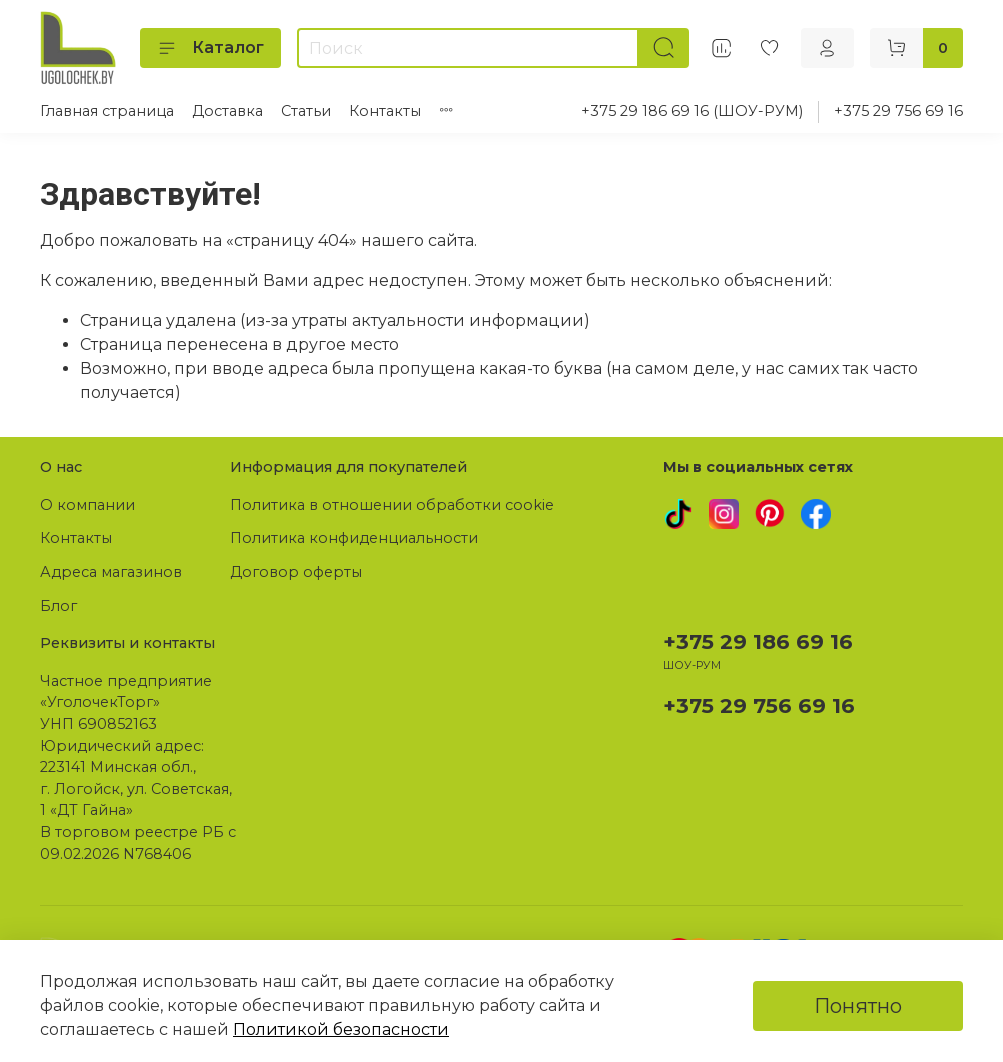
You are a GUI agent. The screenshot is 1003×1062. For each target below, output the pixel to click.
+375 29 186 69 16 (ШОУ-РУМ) (692, 111)
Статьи (306, 111)
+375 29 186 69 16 (758, 641)
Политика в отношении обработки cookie (392, 505)
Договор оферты (296, 572)
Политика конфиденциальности (354, 538)
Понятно (858, 1006)
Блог (58, 606)
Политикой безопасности (341, 1029)
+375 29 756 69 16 (898, 111)
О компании (87, 505)
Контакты (385, 111)
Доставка (227, 111)
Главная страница (107, 111)
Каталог (210, 48)
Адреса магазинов (111, 572)
